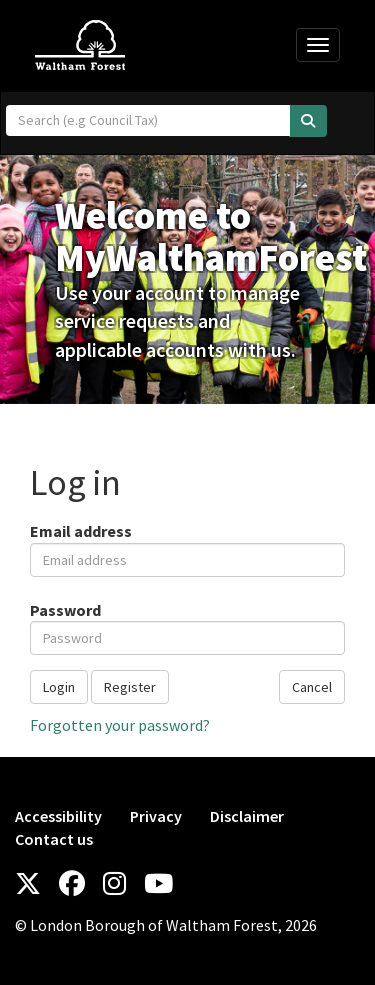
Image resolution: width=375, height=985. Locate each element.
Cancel (312, 687)
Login (59, 687)
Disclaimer (247, 816)
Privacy (156, 816)
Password (65, 610)
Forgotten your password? (120, 725)
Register (130, 687)
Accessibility (58, 816)
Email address (81, 531)
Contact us (54, 839)
